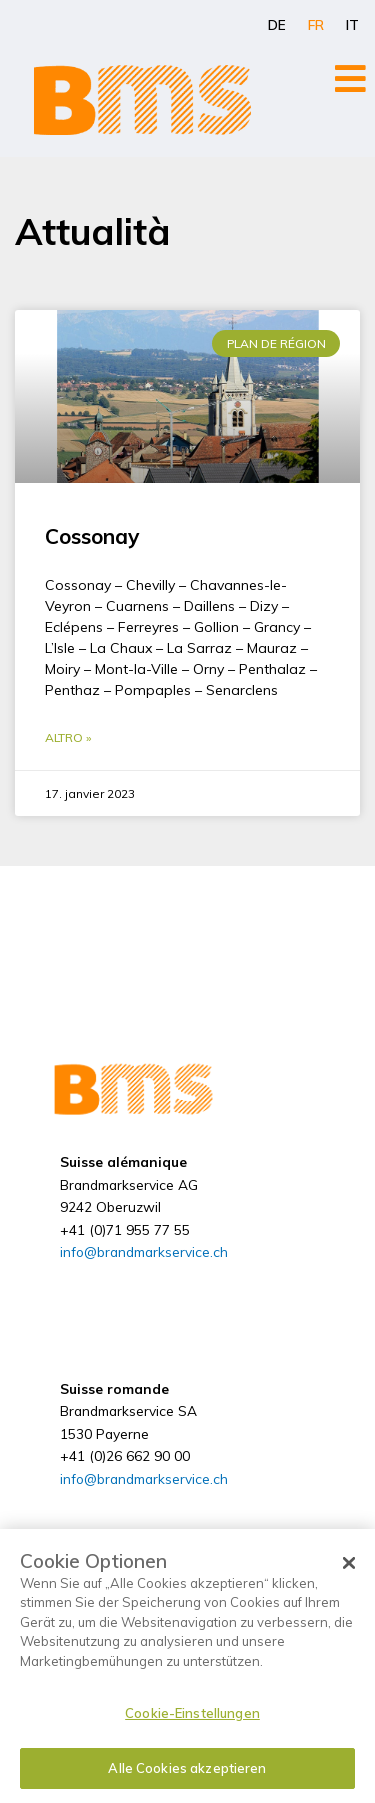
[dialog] (187, 1666)
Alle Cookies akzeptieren (187, 1768)
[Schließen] (349, 1563)
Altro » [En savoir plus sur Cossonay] (68, 737)
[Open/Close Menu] (350, 78)
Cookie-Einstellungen (192, 1713)
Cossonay (92, 536)
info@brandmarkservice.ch (144, 1251)
